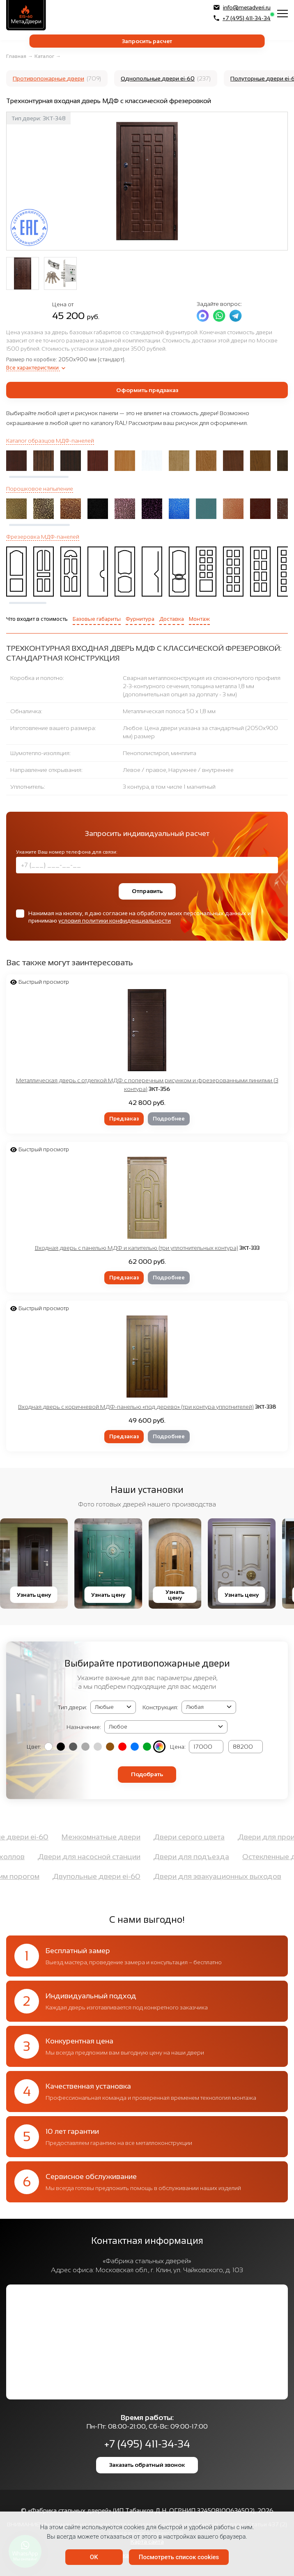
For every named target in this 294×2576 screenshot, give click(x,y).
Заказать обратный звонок (147, 2464)
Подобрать (147, 1774)
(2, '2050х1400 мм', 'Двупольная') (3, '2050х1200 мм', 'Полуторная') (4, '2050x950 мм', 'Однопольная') (208, 1707)
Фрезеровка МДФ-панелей (42, 537)
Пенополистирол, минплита (159, 753)
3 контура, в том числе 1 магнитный (169, 786)
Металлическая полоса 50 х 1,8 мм (169, 711)
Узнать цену (34, 1594)
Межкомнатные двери (101, 1837)
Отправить (147, 891)
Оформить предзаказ (147, 390)
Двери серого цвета (189, 1837)
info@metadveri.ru (242, 7)
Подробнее (169, 1119)
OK (94, 2557)
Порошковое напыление (39, 489)
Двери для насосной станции (89, 1857)
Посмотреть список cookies (179, 2557)
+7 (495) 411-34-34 (242, 17)
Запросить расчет (147, 41)
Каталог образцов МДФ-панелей (50, 441)
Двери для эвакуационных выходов (217, 1876)
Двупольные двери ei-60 (96, 1876)
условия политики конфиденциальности (114, 920)
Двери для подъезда (191, 1857)
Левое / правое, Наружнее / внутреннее (178, 770)
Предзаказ (124, 1119)
